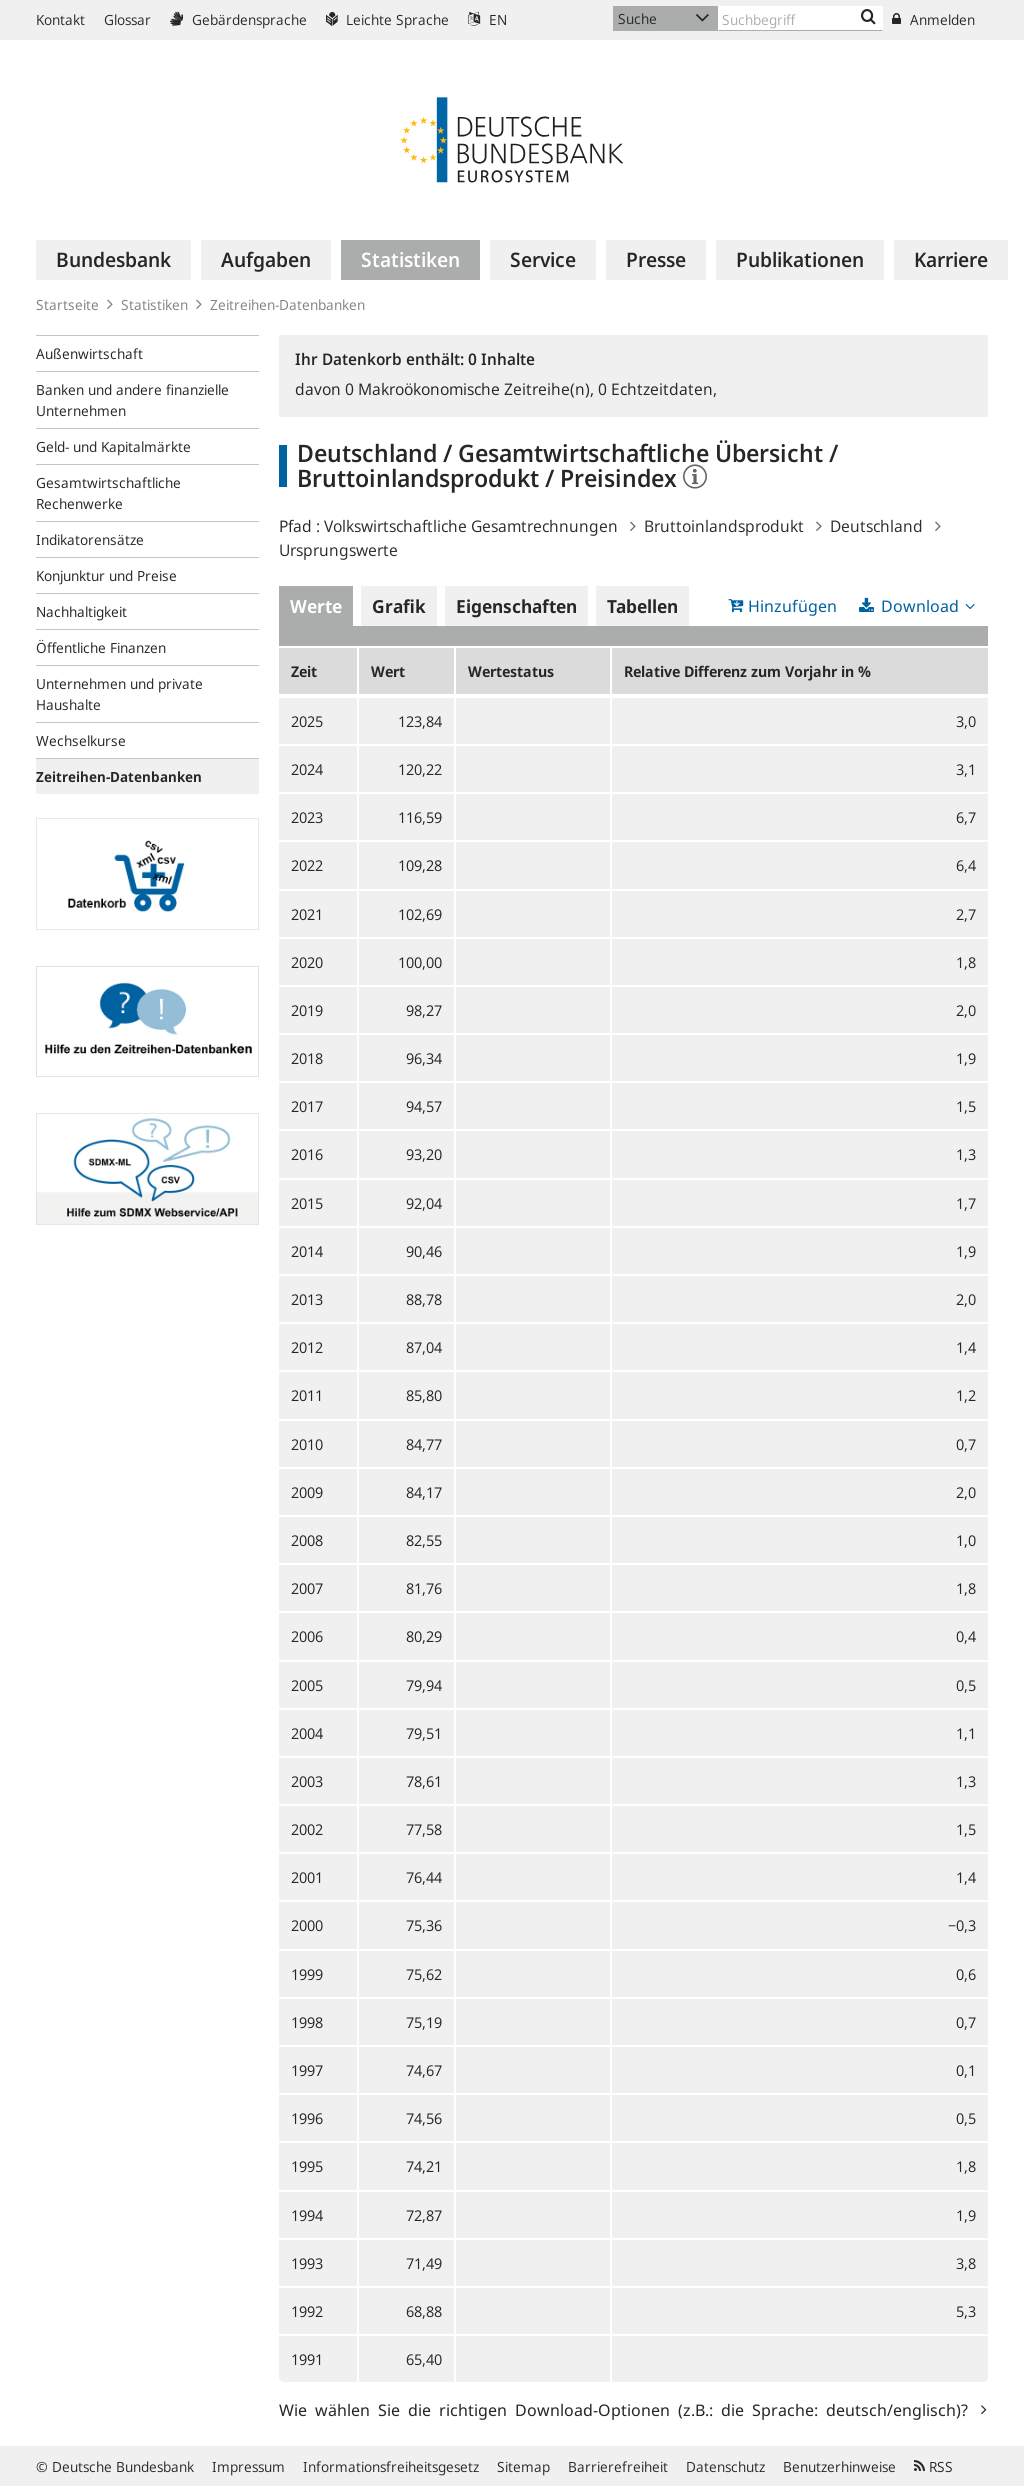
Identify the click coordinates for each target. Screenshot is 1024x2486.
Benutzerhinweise (839, 2466)
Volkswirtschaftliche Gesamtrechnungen (471, 526)
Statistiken (154, 304)
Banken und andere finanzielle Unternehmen (132, 400)
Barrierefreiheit (618, 2466)
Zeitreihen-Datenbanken (287, 304)
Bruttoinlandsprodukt (724, 526)
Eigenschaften (516, 606)
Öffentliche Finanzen (101, 647)
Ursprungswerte (338, 550)
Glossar (127, 19)
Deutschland (876, 526)
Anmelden (933, 19)
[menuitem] (113, 260)
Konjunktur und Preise (106, 575)
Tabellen (642, 606)
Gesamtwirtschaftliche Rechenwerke (108, 493)
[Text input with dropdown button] (800, 18)
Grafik (399, 606)
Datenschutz (725, 2466)
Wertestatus (511, 671)
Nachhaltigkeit (81, 611)
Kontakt (60, 19)
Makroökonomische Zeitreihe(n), (471, 389)
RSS (933, 2466)
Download (920, 606)
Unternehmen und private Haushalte (119, 694)
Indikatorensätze (90, 539)
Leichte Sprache (387, 19)
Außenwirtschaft (89, 353)
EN (487, 19)
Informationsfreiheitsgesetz (391, 2466)
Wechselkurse (81, 740)
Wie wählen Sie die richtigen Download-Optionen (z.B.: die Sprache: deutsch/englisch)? (627, 2409)
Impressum (248, 2466)
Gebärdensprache (238, 19)
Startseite (67, 304)
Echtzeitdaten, (657, 389)
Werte (316, 606)
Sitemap (523, 2466)
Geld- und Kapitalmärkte (113, 446)
